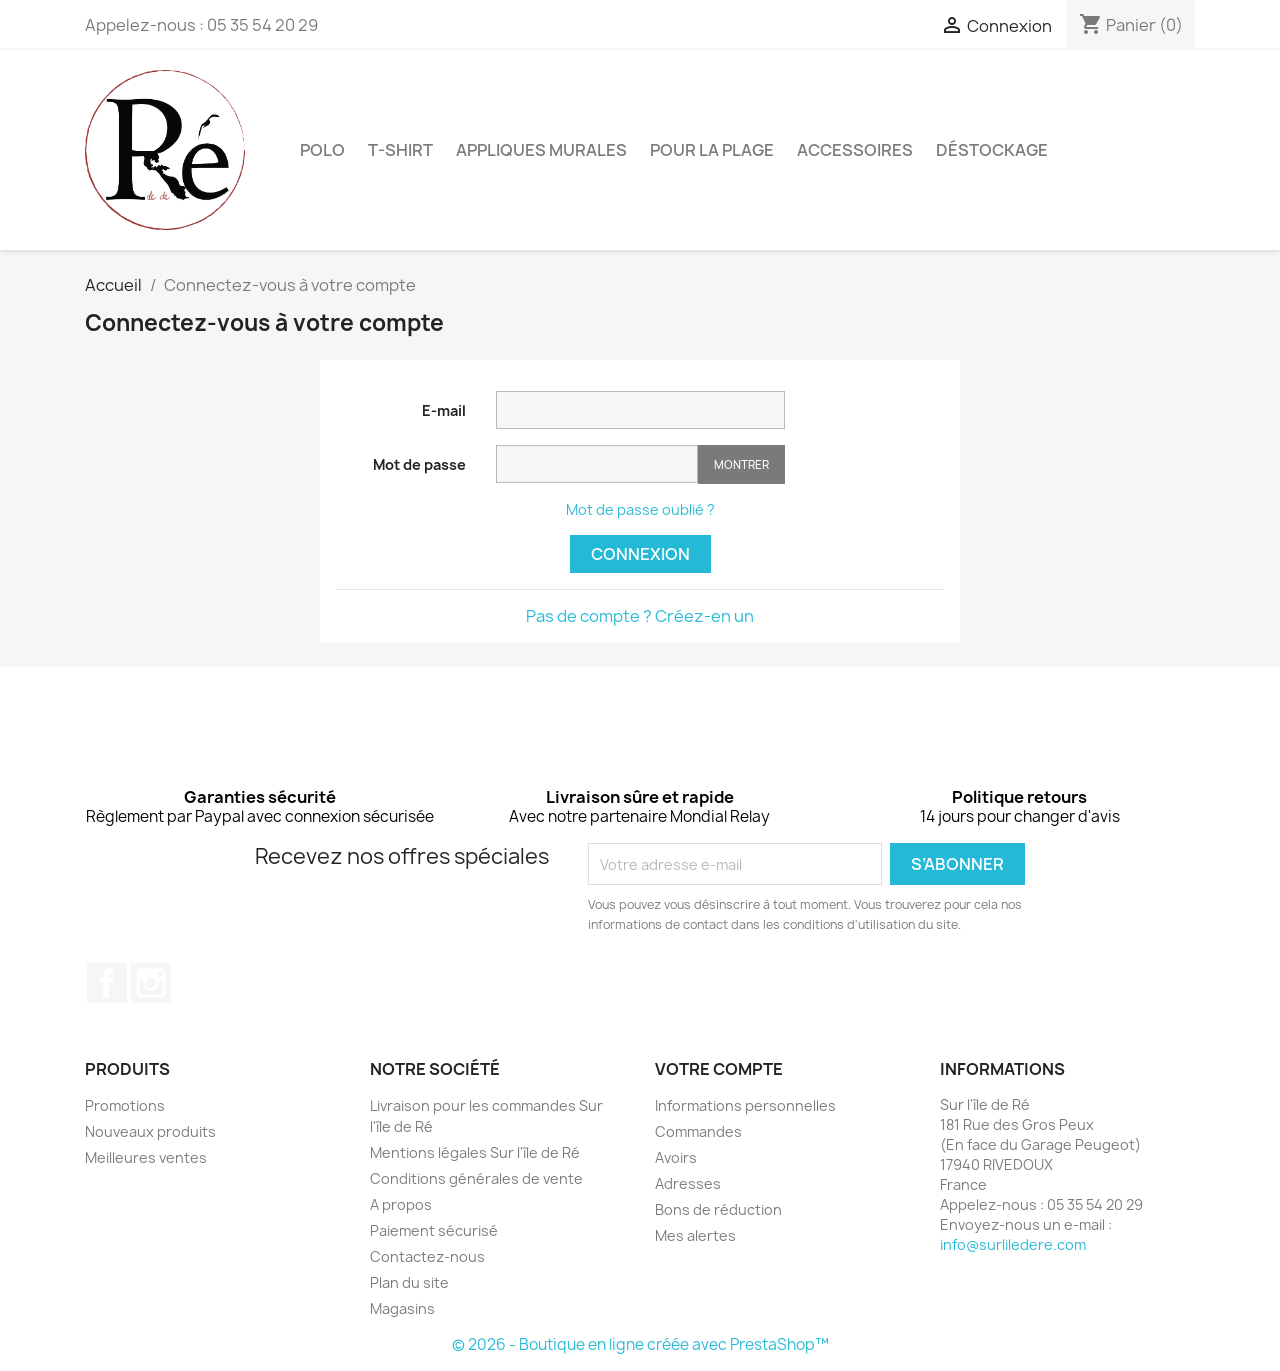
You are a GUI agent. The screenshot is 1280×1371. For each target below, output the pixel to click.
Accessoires (855, 150)
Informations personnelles (745, 1105)
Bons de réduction (718, 1209)
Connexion (640, 554)
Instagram (151, 983)
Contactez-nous (427, 1256)
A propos (401, 1204)
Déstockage (992, 150)
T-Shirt (400, 150)
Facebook (107, 983)
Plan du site (409, 1282)
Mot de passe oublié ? (640, 509)
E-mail (444, 410)
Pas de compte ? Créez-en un (640, 616)
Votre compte (719, 1069)
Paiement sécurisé (434, 1230)
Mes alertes (695, 1235)
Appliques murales (541, 150)
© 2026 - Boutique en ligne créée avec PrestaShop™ (640, 1344)
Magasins (402, 1308)
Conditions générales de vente (476, 1178)
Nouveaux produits (150, 1131)
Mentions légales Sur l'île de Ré (475, 1152)
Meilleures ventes (146, 1157)
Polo (322, 150)
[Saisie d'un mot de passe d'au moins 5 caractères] (597, 464)
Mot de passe (419, 464)
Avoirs (676, 1157)
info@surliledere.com (1013, 1244)
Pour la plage (712, 150)
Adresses (688, 1183)
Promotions (125, 1105)
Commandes (698, 1131)
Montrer (741, 464)
